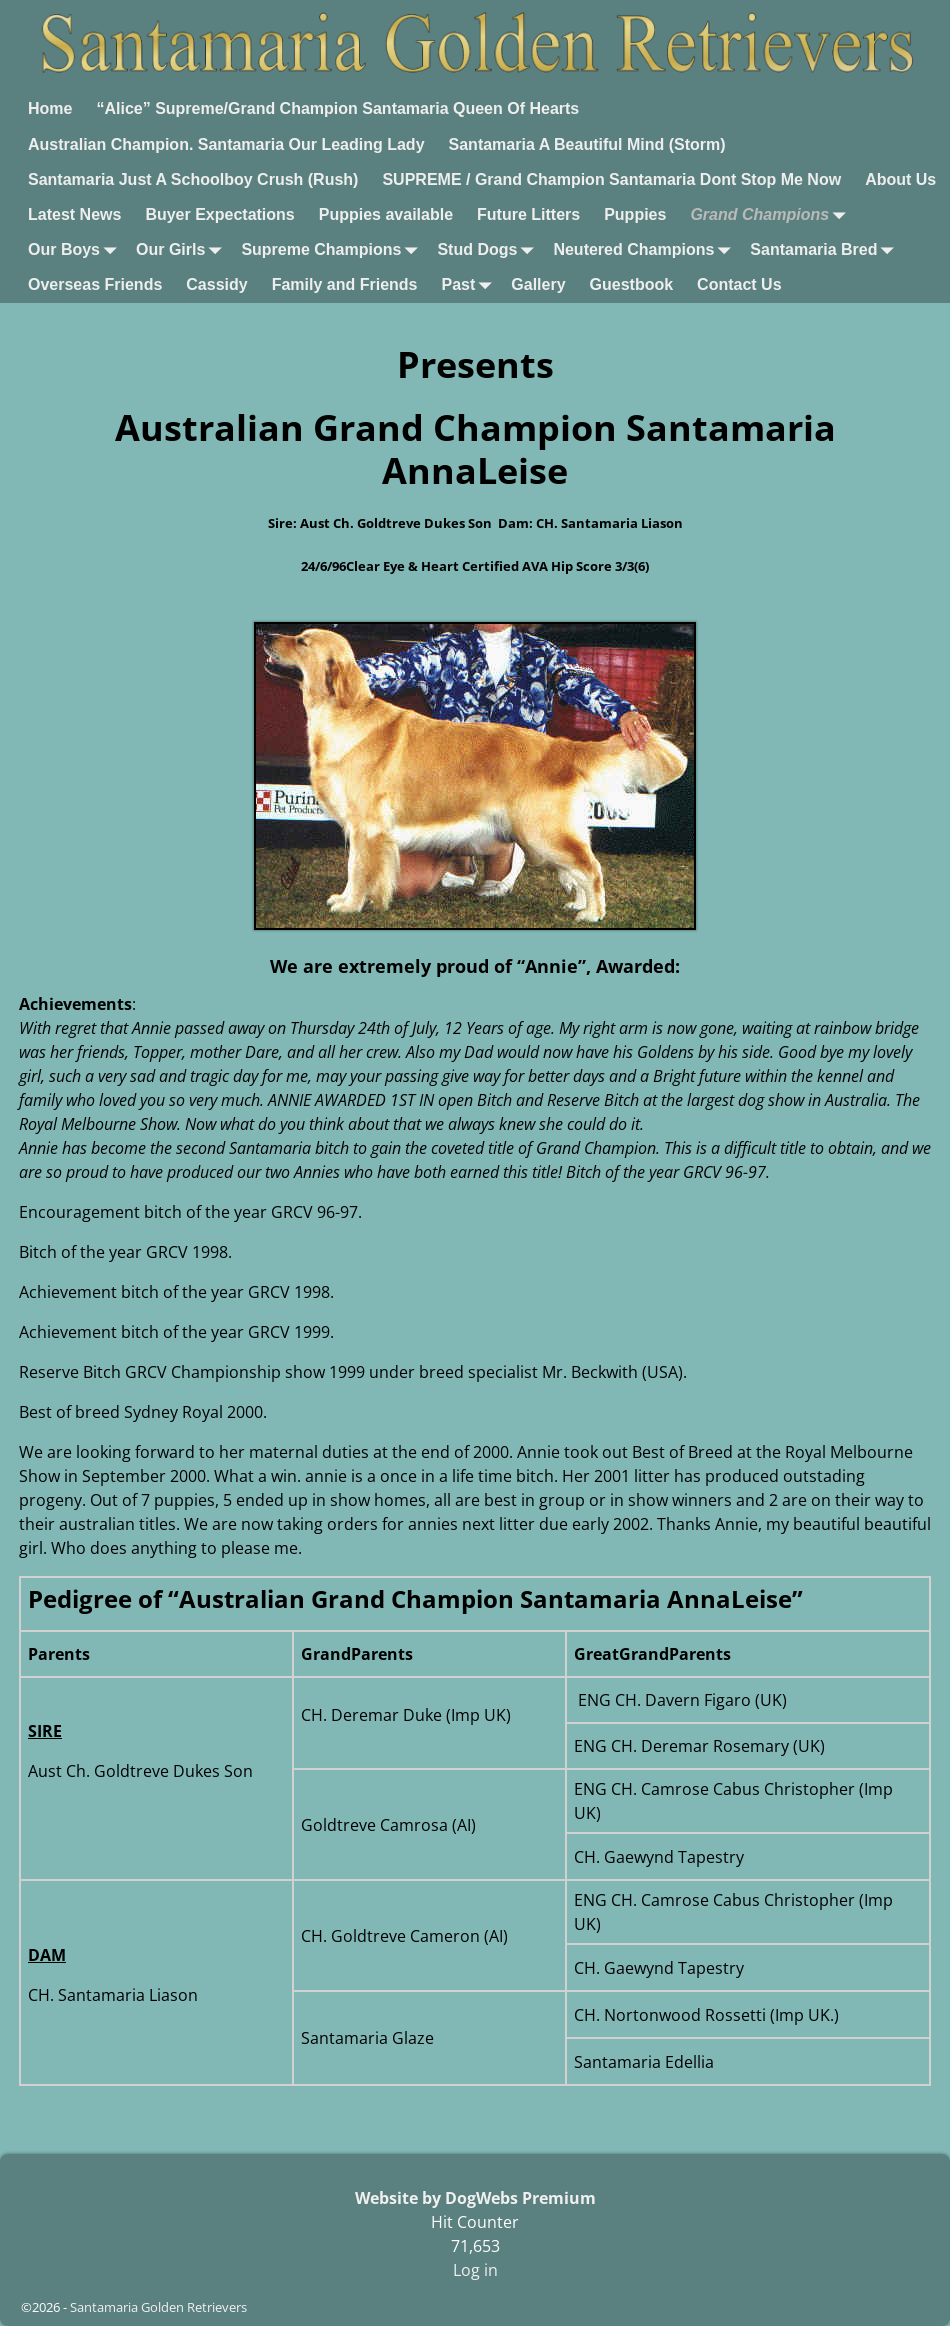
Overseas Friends (95, 284)
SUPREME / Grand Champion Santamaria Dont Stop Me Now (611, 179)
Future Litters (528, 214)
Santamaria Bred (825, 250)
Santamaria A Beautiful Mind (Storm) (587, 144)
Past (470, 285)
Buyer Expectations (219, 214)
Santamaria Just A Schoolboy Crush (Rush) (193, 179)
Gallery (538, 284)
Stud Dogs (489, 250)
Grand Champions (771, 214)
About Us (900, 179)
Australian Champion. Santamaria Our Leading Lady (226, 144)
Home (50, 108)
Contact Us (739, 284)
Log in (475, 2270)
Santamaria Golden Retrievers (158, 2307)
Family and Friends (345, 284)
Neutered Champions (645, 250)
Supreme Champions (333, 250)
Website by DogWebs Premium (475, 2198)
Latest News (74, 214)
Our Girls (182, 250)
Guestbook (632, 284)
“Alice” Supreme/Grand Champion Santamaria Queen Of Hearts (337, 108)
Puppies (635, 214)
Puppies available (386, 214)
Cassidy (216, 284)
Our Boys (76, 250)
